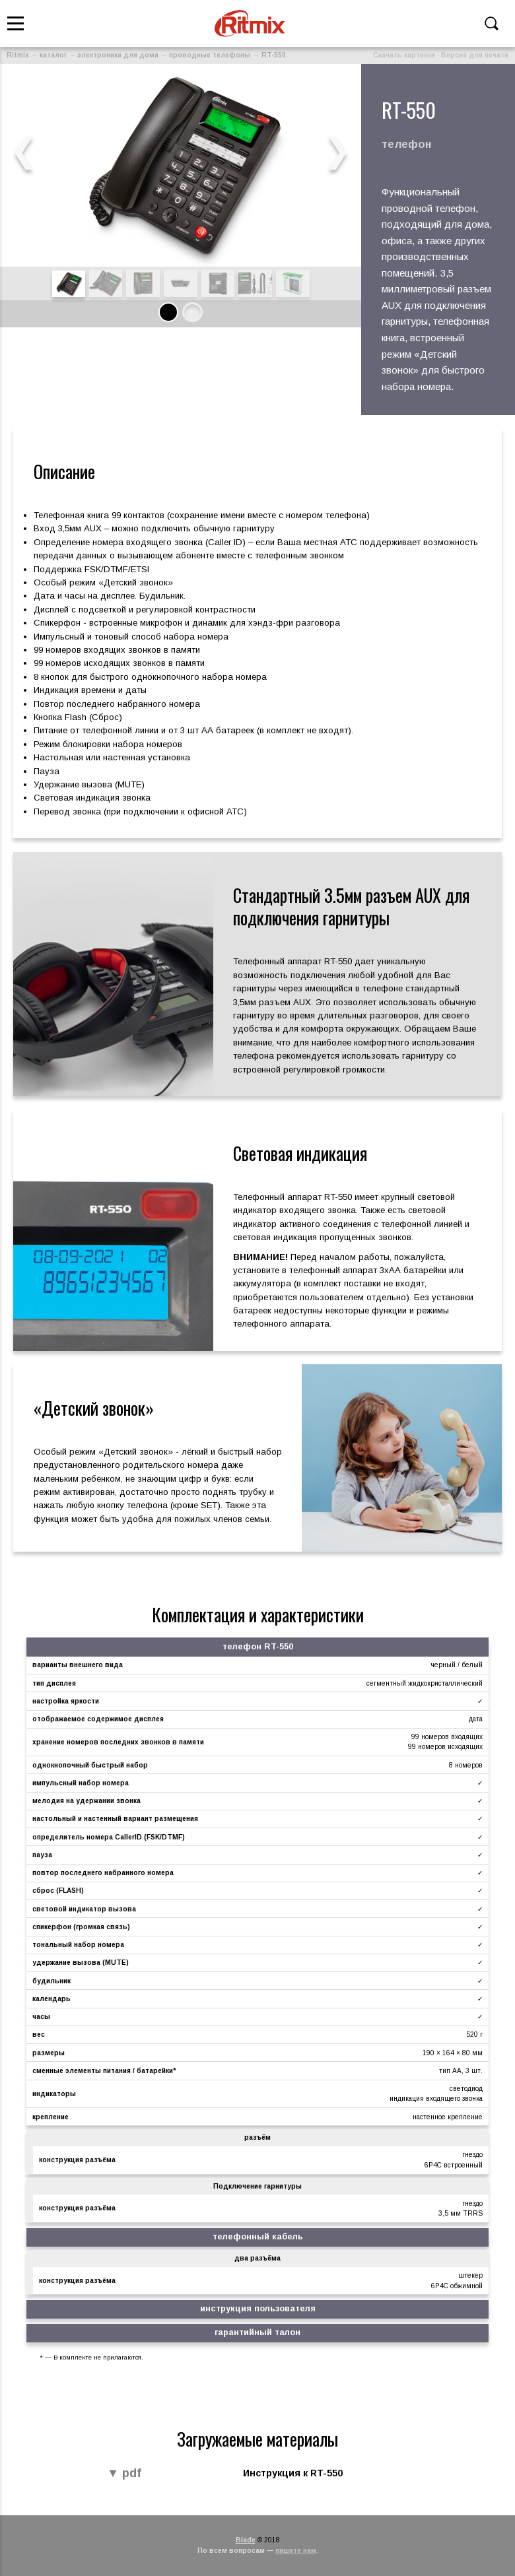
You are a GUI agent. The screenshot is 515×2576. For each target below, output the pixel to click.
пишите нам (295, 2550)
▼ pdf (124, 2473)
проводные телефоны (209, 55)
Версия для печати (474, 55)
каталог (53, 55)
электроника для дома (117, 55)
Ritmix (18, 55)
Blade (246, 2540)
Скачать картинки (404, 55)
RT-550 (273, 55)
